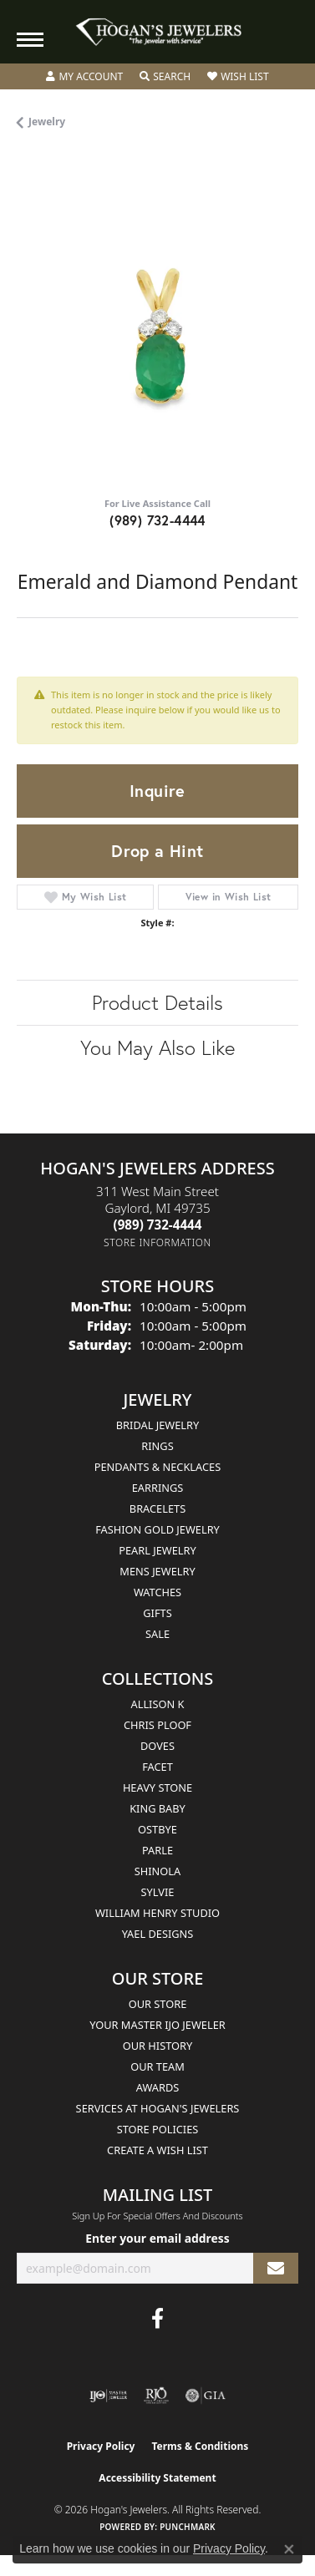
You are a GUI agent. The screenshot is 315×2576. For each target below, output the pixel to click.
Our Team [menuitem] (157, 2066)
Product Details (157, 1002)
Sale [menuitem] (157, 1633)
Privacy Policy (101, 2446)
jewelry (46, 121)
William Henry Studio (157, 1912)
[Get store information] (157, 1242)
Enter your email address (157, 2238)
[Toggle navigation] (30, 39)
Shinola (157, 1871)
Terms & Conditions (199, 2446)
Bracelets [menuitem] (157, 1508)
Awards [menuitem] (158, 2087)
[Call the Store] (158, 1224)
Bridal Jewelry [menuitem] (157, 1425)
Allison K (158, 1703)
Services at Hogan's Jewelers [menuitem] (158, 2108)
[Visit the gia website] (205, 2395)
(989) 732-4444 (157, 520)
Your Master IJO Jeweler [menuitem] (157, 2024)
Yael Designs (158, 1933)
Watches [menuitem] (157, 1592)
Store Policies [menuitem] (158, 2129)
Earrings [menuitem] (158, 1487)
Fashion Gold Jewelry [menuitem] (157, 1529)
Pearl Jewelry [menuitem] (157, 1550)
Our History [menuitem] (158, 2045)
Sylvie (158, 1891)
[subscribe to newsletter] (275, 2268)
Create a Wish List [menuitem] (157, 2150)
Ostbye (157, 1829)
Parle (157, 1850)
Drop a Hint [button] (157, 850)
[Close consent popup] (289, 2549)
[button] (84, 76)
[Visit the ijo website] (108, 2395)
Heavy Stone (157, 1787)
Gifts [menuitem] (157, 1612)
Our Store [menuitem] (158, 2003)
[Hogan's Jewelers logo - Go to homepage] (157, 32)
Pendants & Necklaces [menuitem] (157, 1466)
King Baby (157, 1808)
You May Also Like (157, 1047)
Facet (157, 1766)
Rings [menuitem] (157, 1445)
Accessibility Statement (157, 2478)
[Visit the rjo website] (156, 2395)
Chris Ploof (157, 1724)
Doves (157, 1745)
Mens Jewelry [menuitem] (157, 1571)
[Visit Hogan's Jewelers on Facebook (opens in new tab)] (157, 2319)
